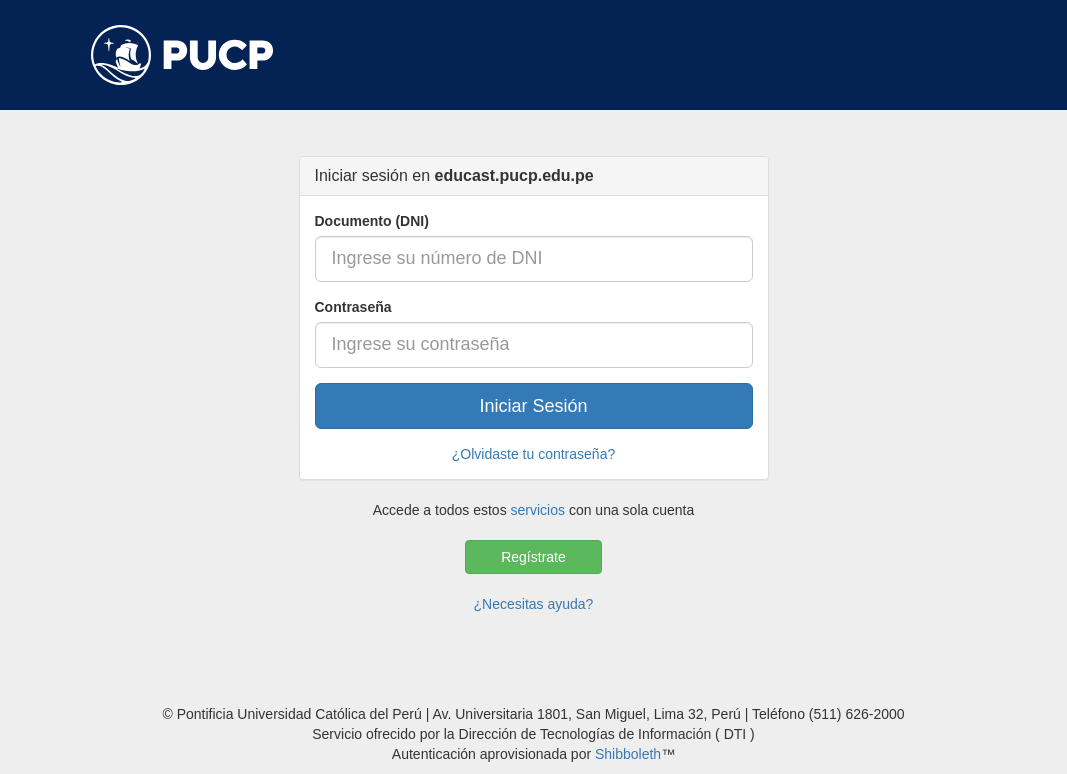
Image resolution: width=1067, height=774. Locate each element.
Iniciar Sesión (533, 406)
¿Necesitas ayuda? (534, 604)
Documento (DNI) (372, 221)
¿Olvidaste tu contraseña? (533, 454)
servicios (538, 510)
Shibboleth (628, 754)
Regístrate (533, 557)
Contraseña (353, 307)
